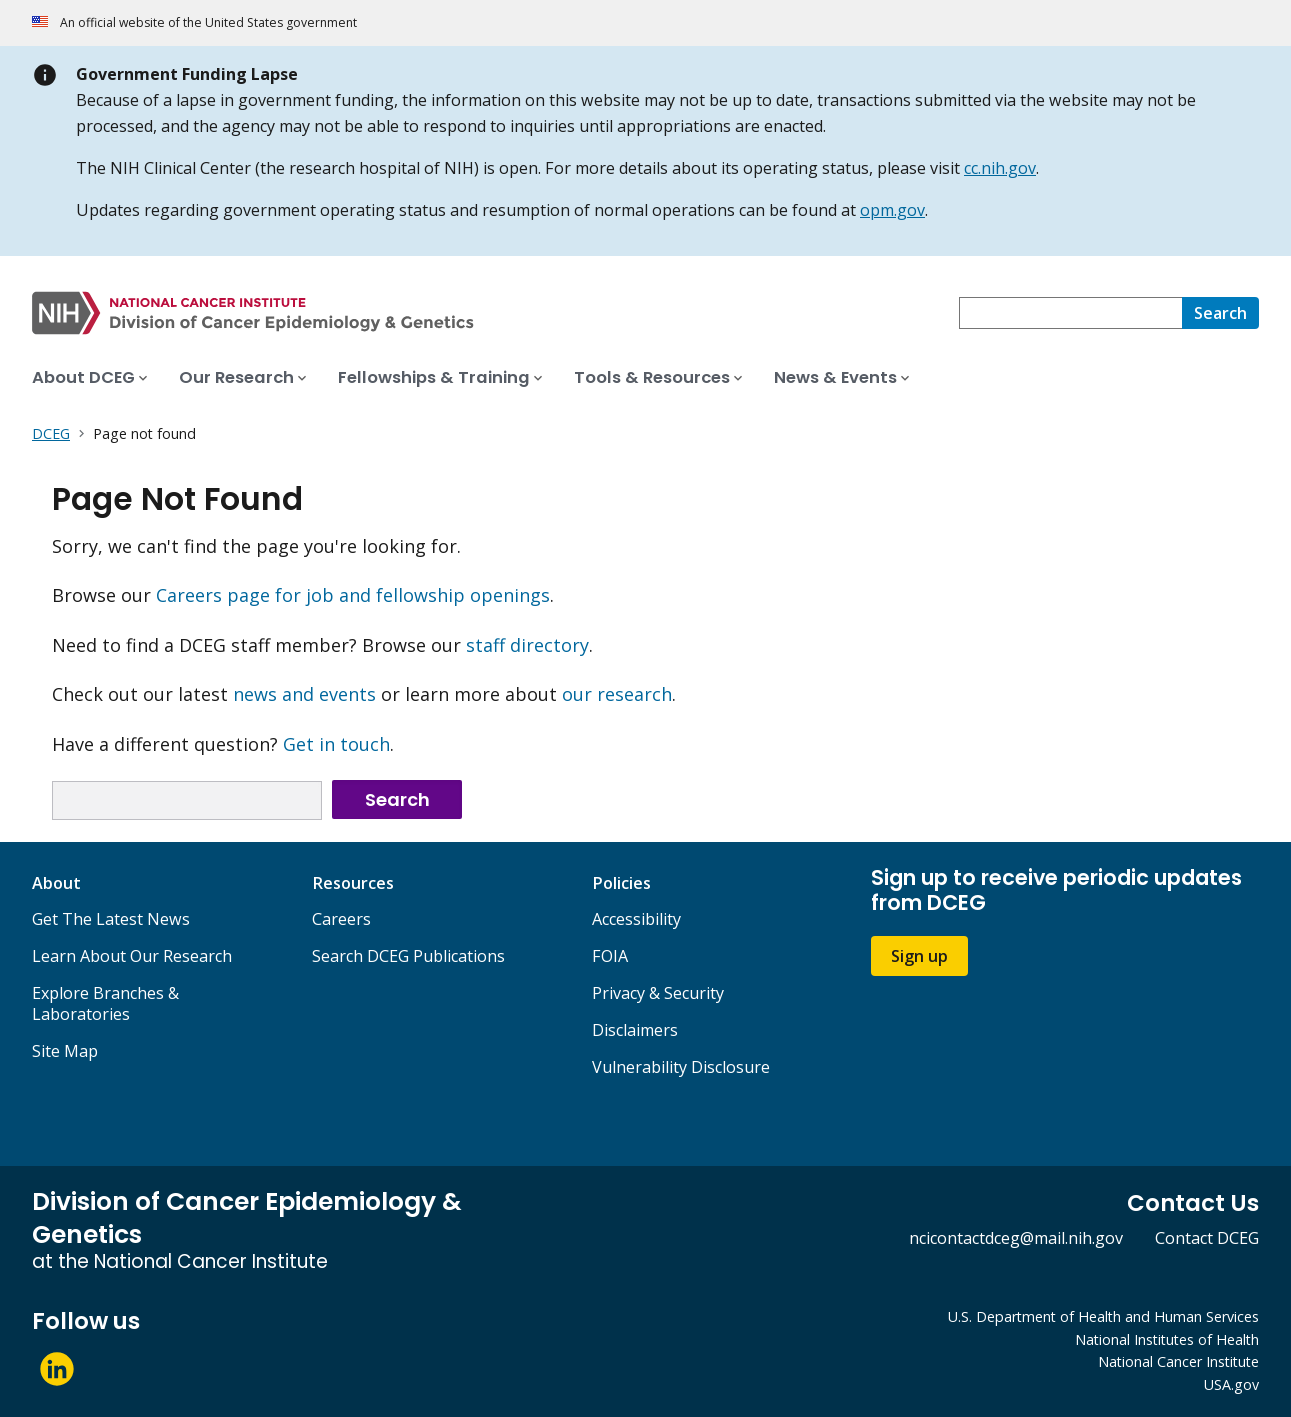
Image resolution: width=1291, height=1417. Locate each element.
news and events (304, 694)
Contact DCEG (1207, 1238)
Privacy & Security (658, 993)
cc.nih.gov (1000, 168)
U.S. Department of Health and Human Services (1103, 1316)
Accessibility (636, 919)
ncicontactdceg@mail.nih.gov (1016, 1238)
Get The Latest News (111, 919)
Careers (341, 919)
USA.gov (1231, 1384)
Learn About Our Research (132, 956)
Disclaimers (635, 1030)
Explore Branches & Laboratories (105, 1003)
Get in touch (336, 744)
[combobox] (1070, 313)
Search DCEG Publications (408, 956)
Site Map (65, 1051)
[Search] (1220, 313)
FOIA (610, 956)
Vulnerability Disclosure (681, 1067)
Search (397, 799)
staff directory (527, 645)
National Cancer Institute (1178, 1361)
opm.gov (892, 210)
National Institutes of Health (1167, 1339)
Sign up (919, 956)
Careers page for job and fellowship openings (353, 595)
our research (617, 694)
